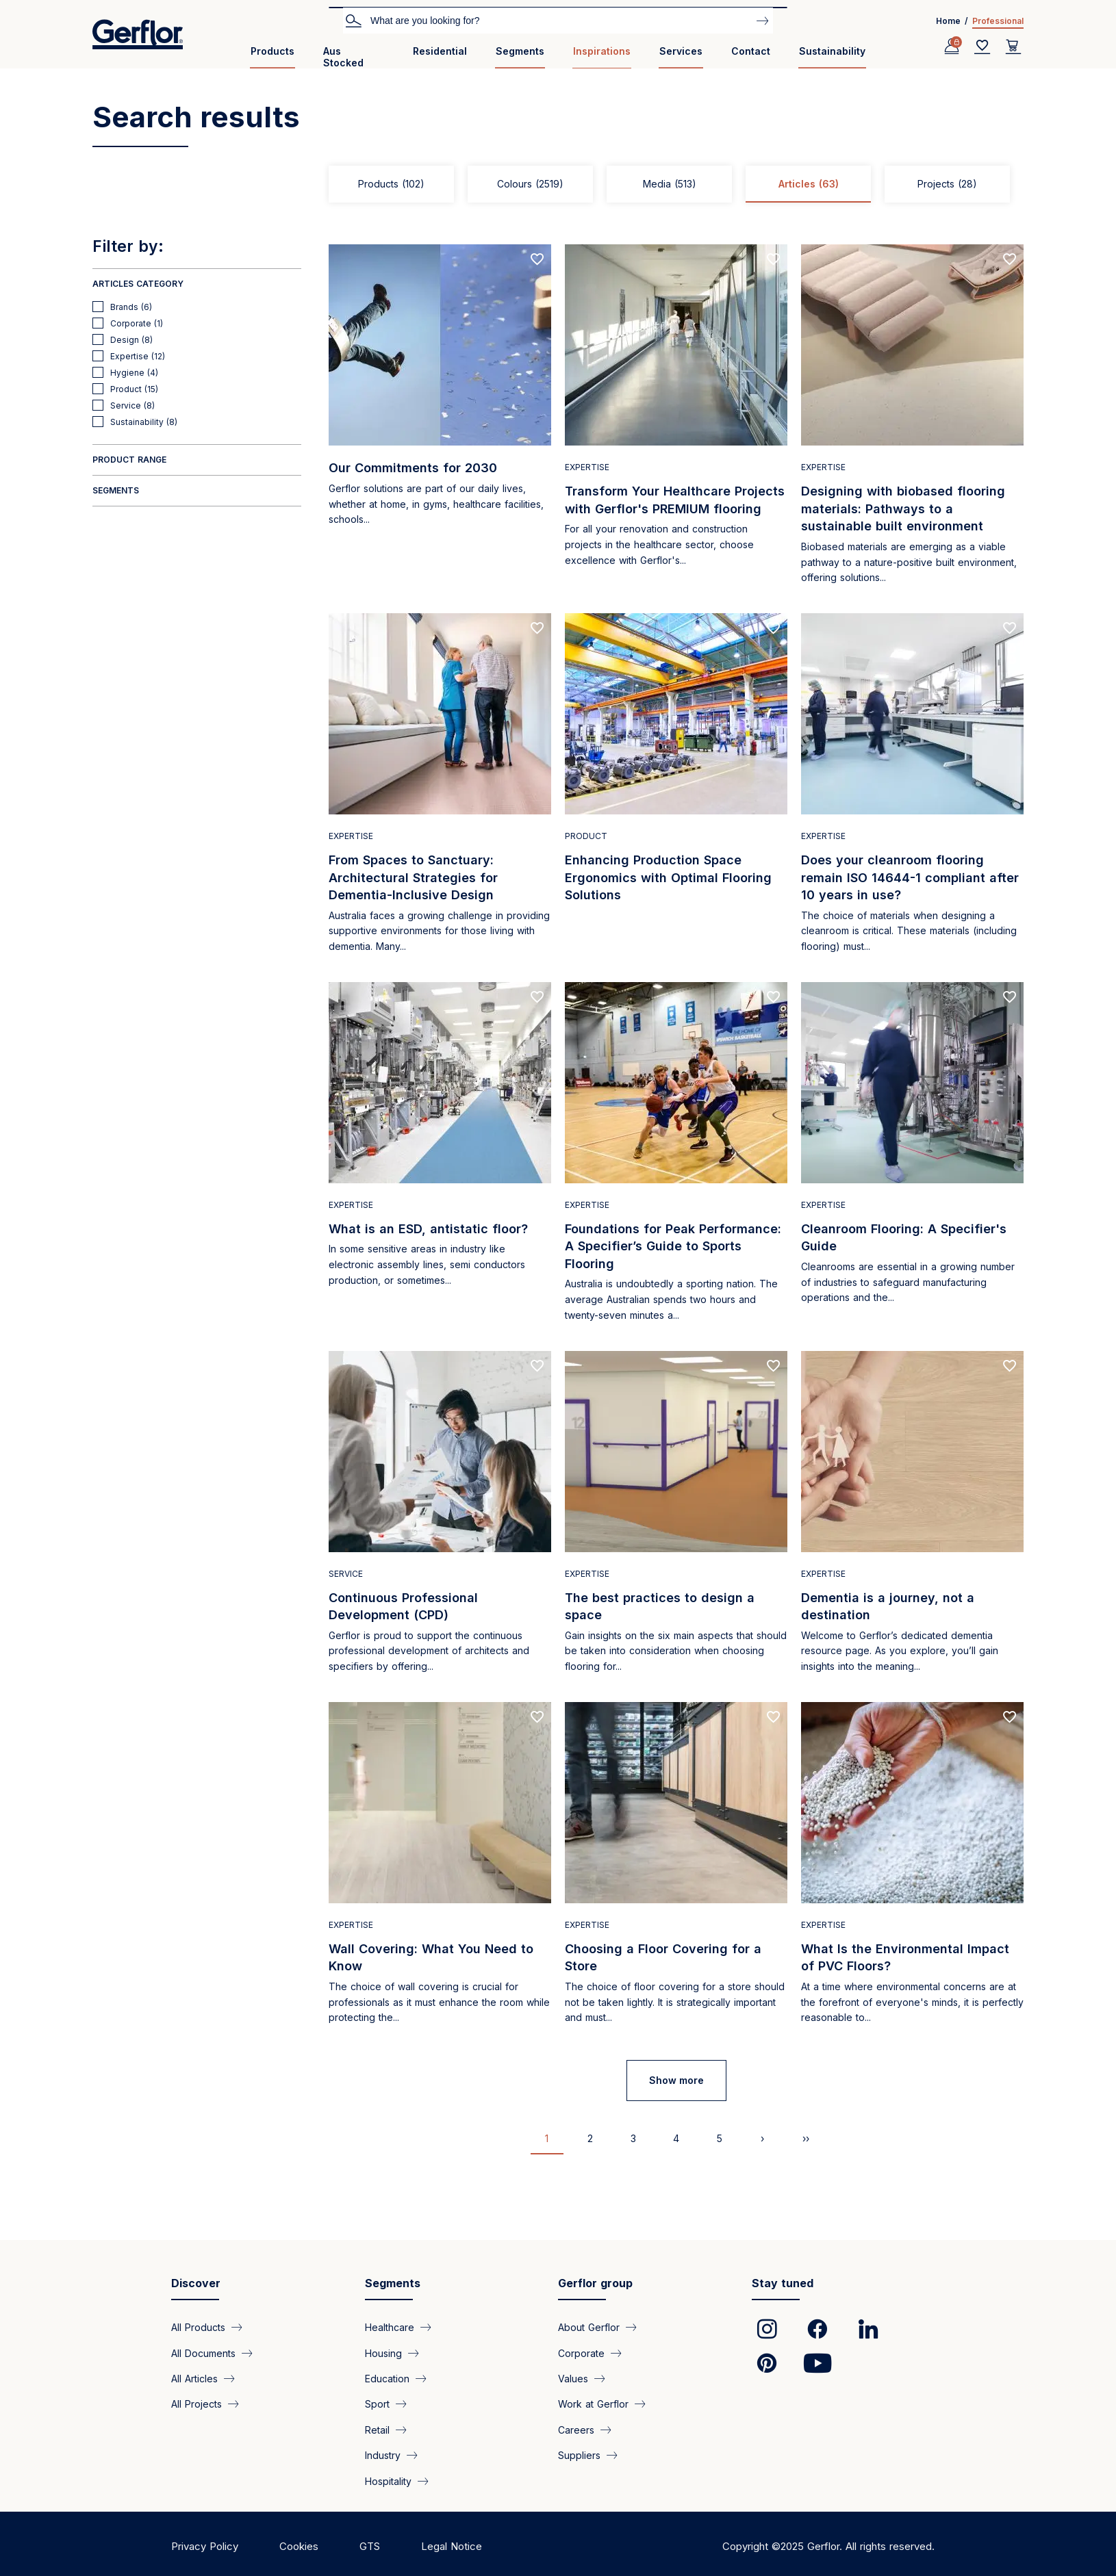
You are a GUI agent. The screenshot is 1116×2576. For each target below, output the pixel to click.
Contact (750, 51)
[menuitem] (272, 56)
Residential (440, 51)
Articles (808, 184)
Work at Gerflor (593, 2404)
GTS (369, 2546)
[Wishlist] (982, 46)
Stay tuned (782, 2283)
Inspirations (602, 51)
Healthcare (389, 2327)
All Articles (194, 2378)
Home (948, 21)
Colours (530, 184)
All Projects (196, 2404)
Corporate (581, 2352)
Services (680, 51)
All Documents (203, 2352)
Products (272, 51)
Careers (576, 2429)
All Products (198, 2327)
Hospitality (388, 2480)
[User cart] (1013, 46)
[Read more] (440, 422)
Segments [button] (115, 490)
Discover (195, 2283)
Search (353, 20)
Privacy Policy (204, 2546)
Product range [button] (129, 459)
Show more (676, 2080)
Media (669, 184)
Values (573, 2378)
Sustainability (832, 51)
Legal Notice (451, 2546)
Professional (998, 21)
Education (387, 2378)
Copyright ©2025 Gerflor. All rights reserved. (828, 2546)
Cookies (298, 2546)
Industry (383, 2455)
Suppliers (579, 2455)
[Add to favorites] (537, 259)
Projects (947, 184)
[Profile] (951, 46)
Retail (377, 2429)
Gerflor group (595, 2283)
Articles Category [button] (137, 284)
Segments (520, 51)
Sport (377, 2404)
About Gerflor (589, 2327)
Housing (383, 2352)
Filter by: (128, 246)
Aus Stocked (343, 56)
